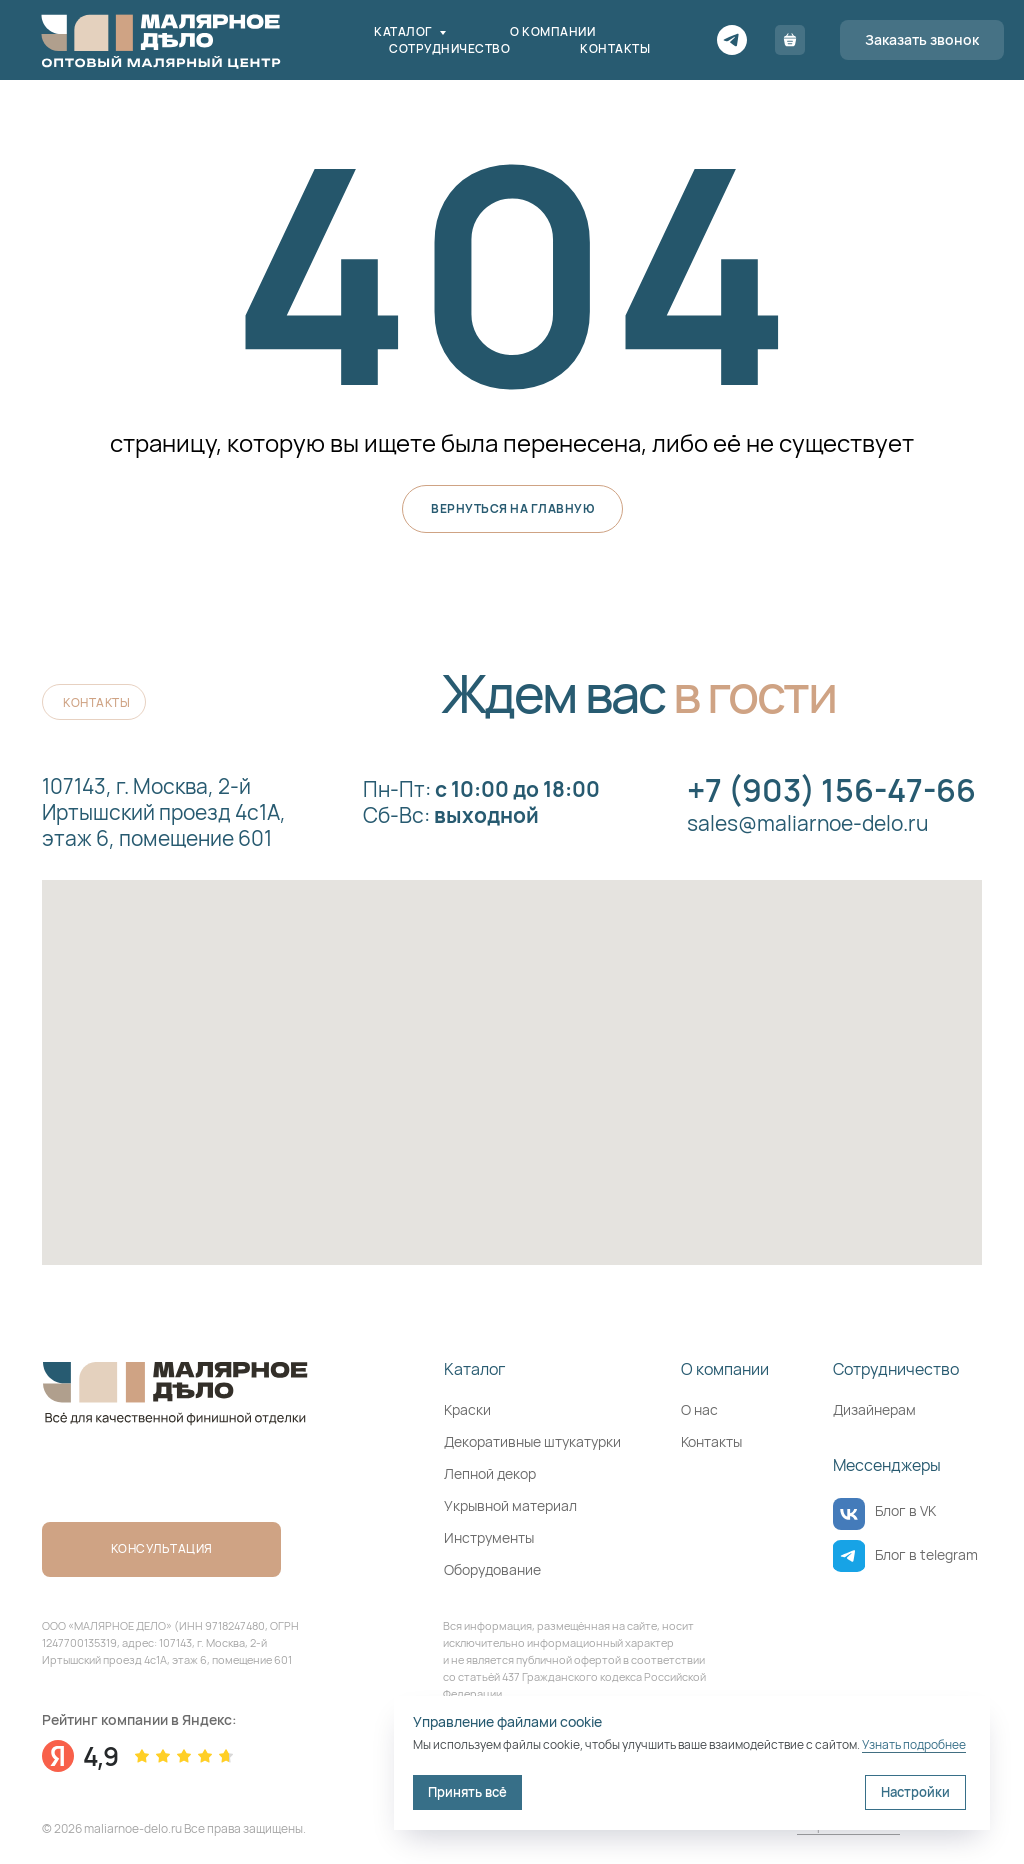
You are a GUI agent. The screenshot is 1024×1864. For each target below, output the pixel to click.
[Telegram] (732, 40)
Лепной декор (490, 1473)
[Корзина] (790, 40)
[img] (849, 1514)
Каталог (404, 31)
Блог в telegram (926, 1554)
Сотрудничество (449, 48)
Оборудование (492, 1569)
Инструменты (489, 1537)
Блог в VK (905, 1510)
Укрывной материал (510, 1505)
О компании (552, 31)
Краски (467, 1409)
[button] (922, 40)
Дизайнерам (874, 1409)
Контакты (615, 48)
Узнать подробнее (914, 1744)
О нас (699, 1409)
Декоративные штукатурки (532, 1441)
